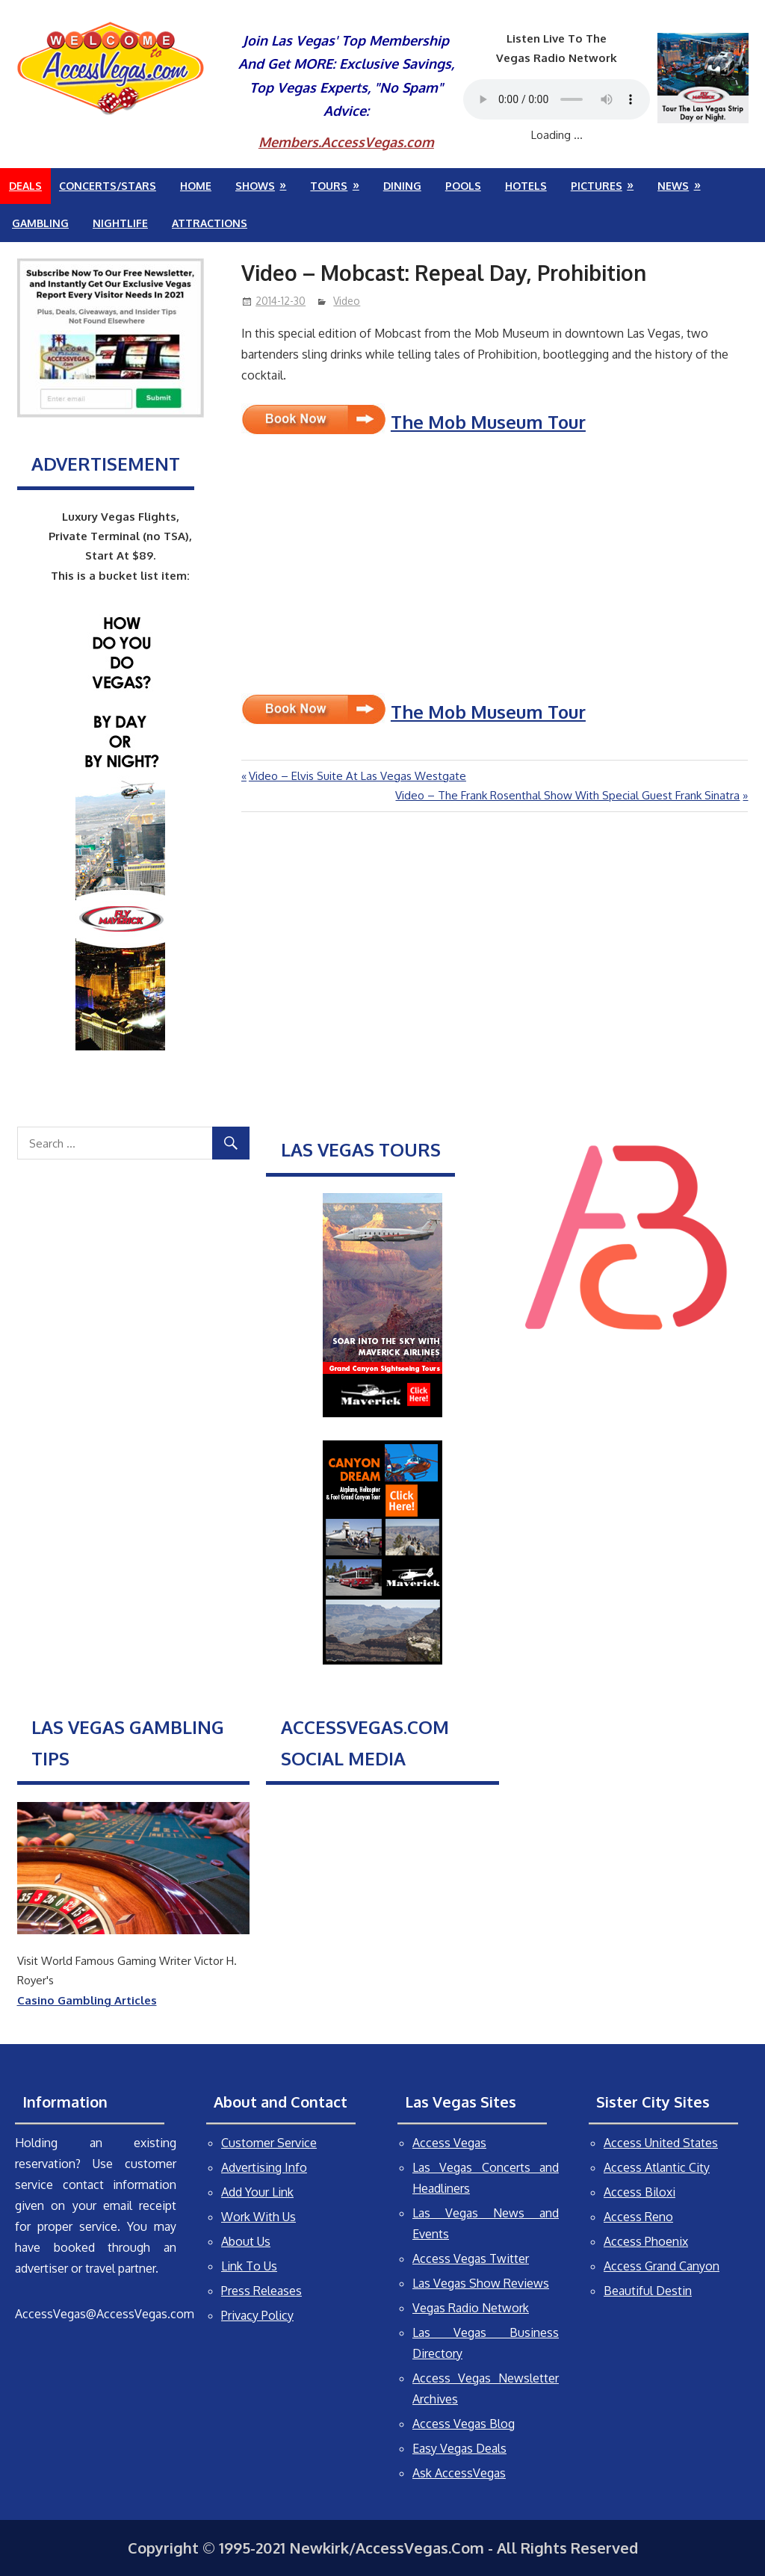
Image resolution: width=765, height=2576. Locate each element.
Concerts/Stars (107, 185)
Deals (25, 185)
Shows (255, 185)
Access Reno (638, 2216)
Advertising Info (264, 2167)
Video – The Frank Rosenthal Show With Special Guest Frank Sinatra (567, 795)
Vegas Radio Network (470, 2307)
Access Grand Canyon (661, 2265)
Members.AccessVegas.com (346, 142)
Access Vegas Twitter (470, 2258)
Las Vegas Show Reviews (480, 2283)
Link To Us (249, 2265)
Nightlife (120, 223)
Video (346, 300)
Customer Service (269, 2142)
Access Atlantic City (657, 2167)
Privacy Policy (257, 2315)
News (673, 185)
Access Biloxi (639, 2192)
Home (195, 185)
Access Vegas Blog (463, 2423)
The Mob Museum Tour (488, 421)
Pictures (596, 185)
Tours (328, 185)
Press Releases (261, 2290)
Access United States (661, 2142)
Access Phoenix (646, 2241)
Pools (463, 185)
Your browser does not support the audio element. (556, 99)
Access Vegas (449, 2142)
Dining (402, 185)
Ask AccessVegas (459, 2472)
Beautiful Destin (648, 2290)
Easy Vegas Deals (459, 2448)
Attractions (209, 223)
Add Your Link (257, 2192)
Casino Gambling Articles (87, 2000)
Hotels (526, 185)
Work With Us (258, 2216)
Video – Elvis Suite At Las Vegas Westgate (357, 776)
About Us (245, 2241)
